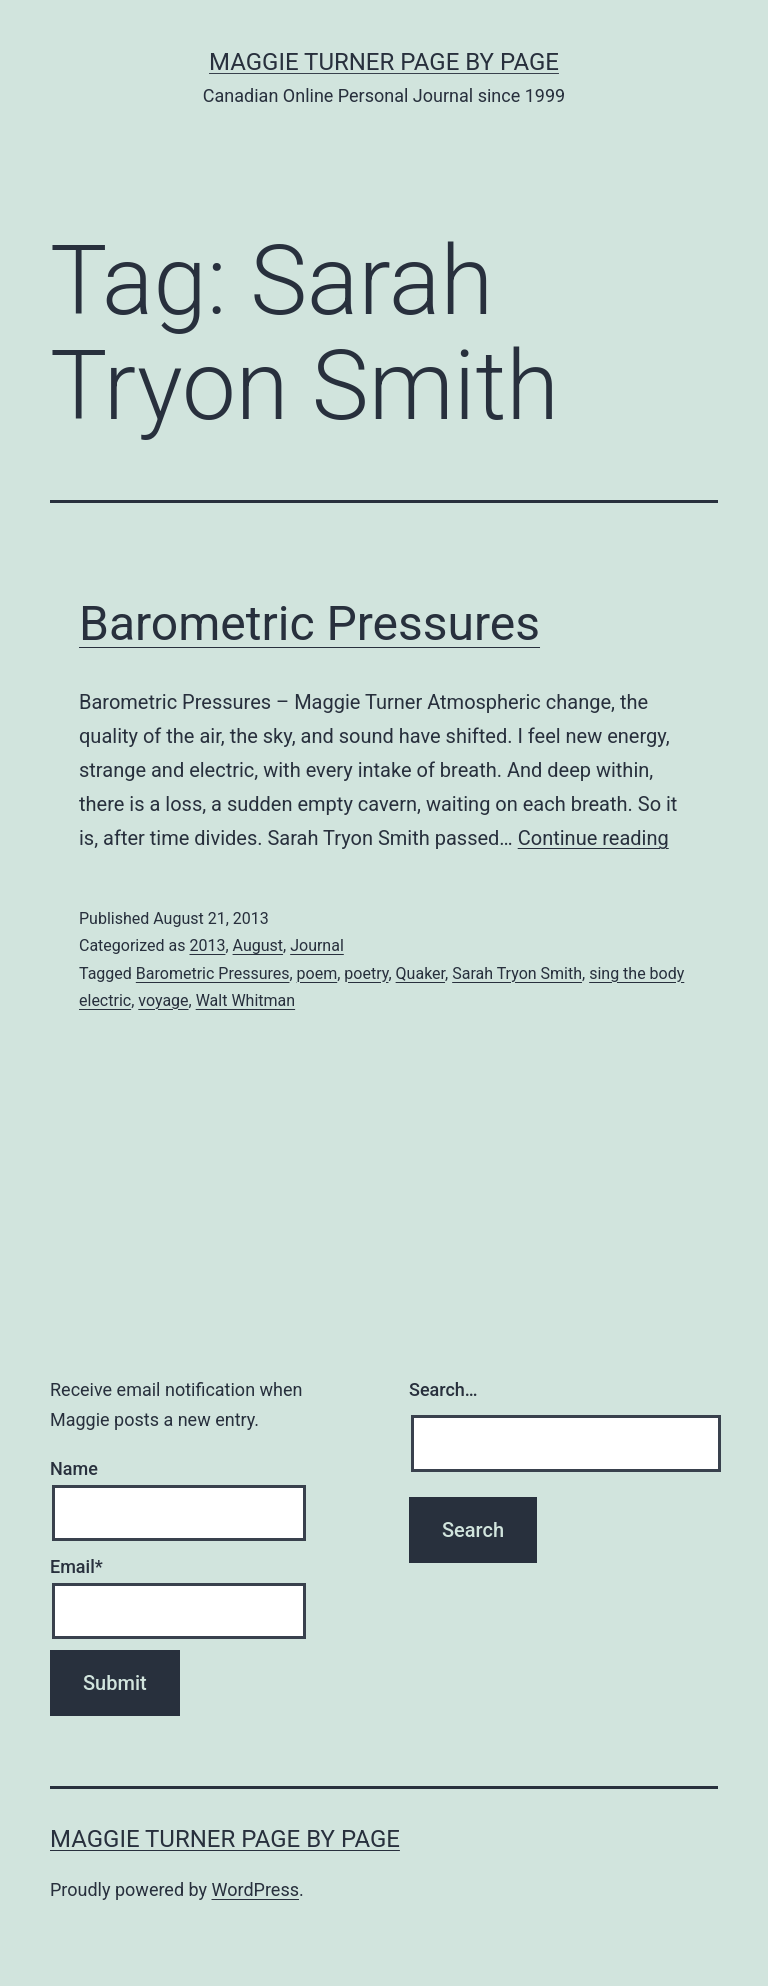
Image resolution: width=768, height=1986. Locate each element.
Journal (317, 945)
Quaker (420, 973)
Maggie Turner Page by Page (384, 62)
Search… (443, 1389)
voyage (163, 1000)
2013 (207, 945)
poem (317, 973)
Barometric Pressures (309, 623)
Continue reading (593, 838)
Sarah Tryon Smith (517, 973)
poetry (366, 973)
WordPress (255, 1889)
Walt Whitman (245, 1000)
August (258, 945)
